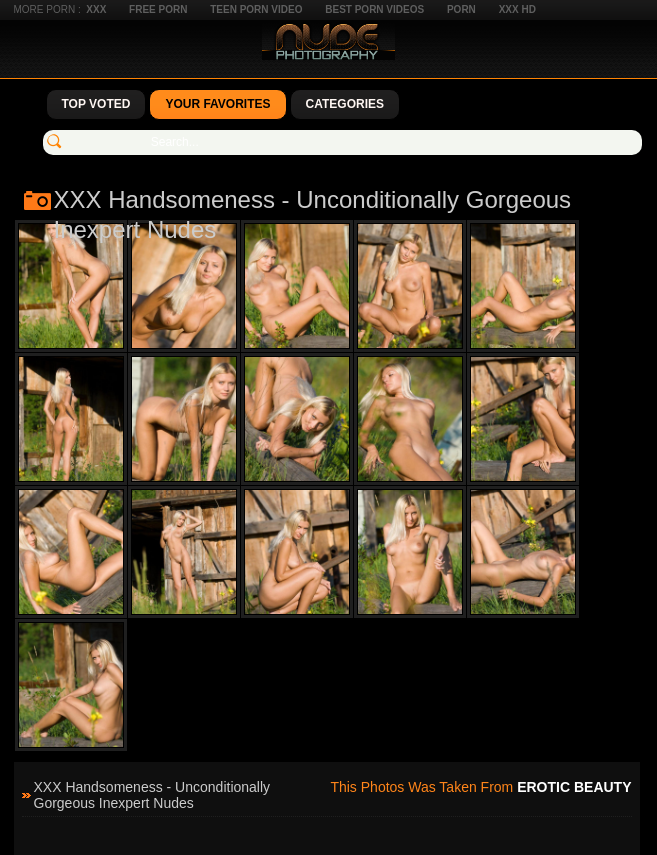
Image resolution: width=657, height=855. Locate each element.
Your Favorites (217, 104)
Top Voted (96, 104)
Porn (461, 9)
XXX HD (517, 9)
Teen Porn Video (256, 9)
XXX (96, 9)
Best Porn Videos (374, 9)
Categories (345, 104)
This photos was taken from (480, 787)
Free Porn (158, 9)
